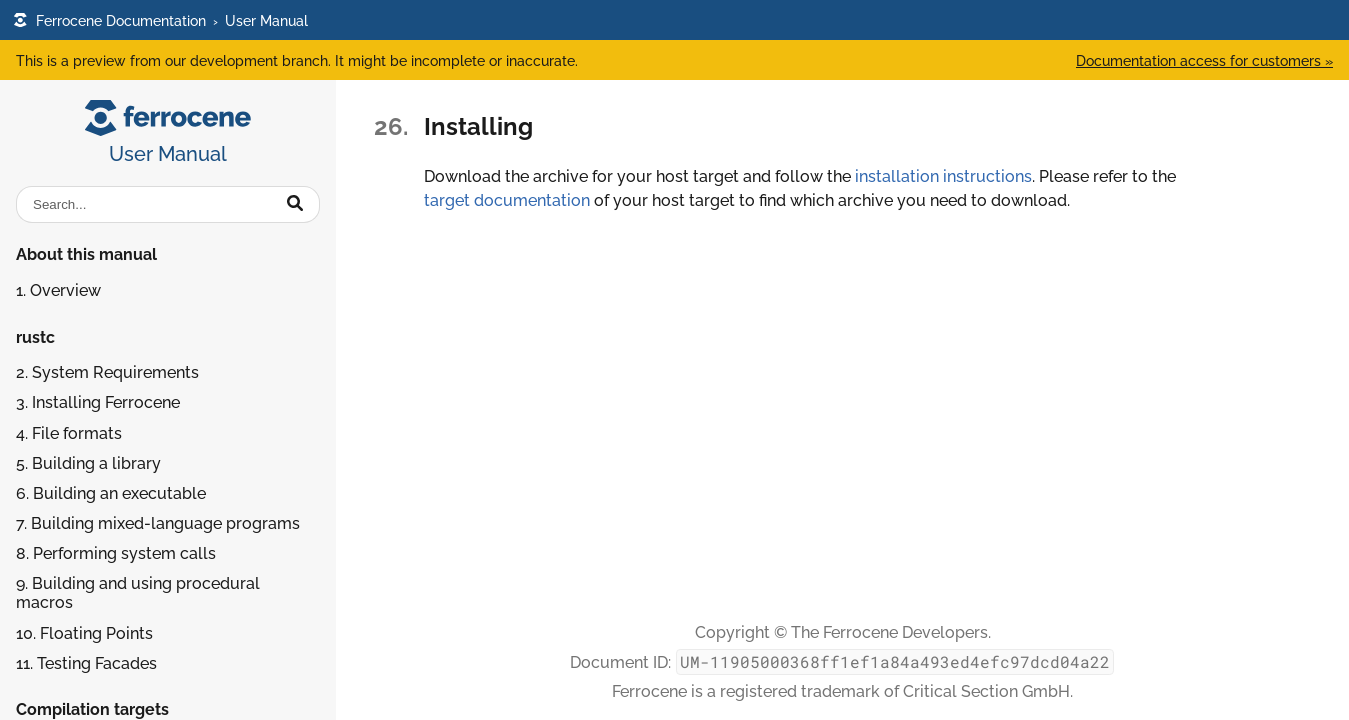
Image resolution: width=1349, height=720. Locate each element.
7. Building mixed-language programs (158, 523)
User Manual (266, 20)
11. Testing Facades (86, 663)
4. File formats (69, 433)
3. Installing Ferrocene (98, 402)
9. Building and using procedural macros (138, 593)
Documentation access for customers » (1204, 60)
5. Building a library (88, 463)
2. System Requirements (107, 372)
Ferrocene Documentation (109, 20)
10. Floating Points (84, 633)
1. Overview (58, 290)
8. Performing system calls (116, 553)
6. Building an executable (111, 493)
